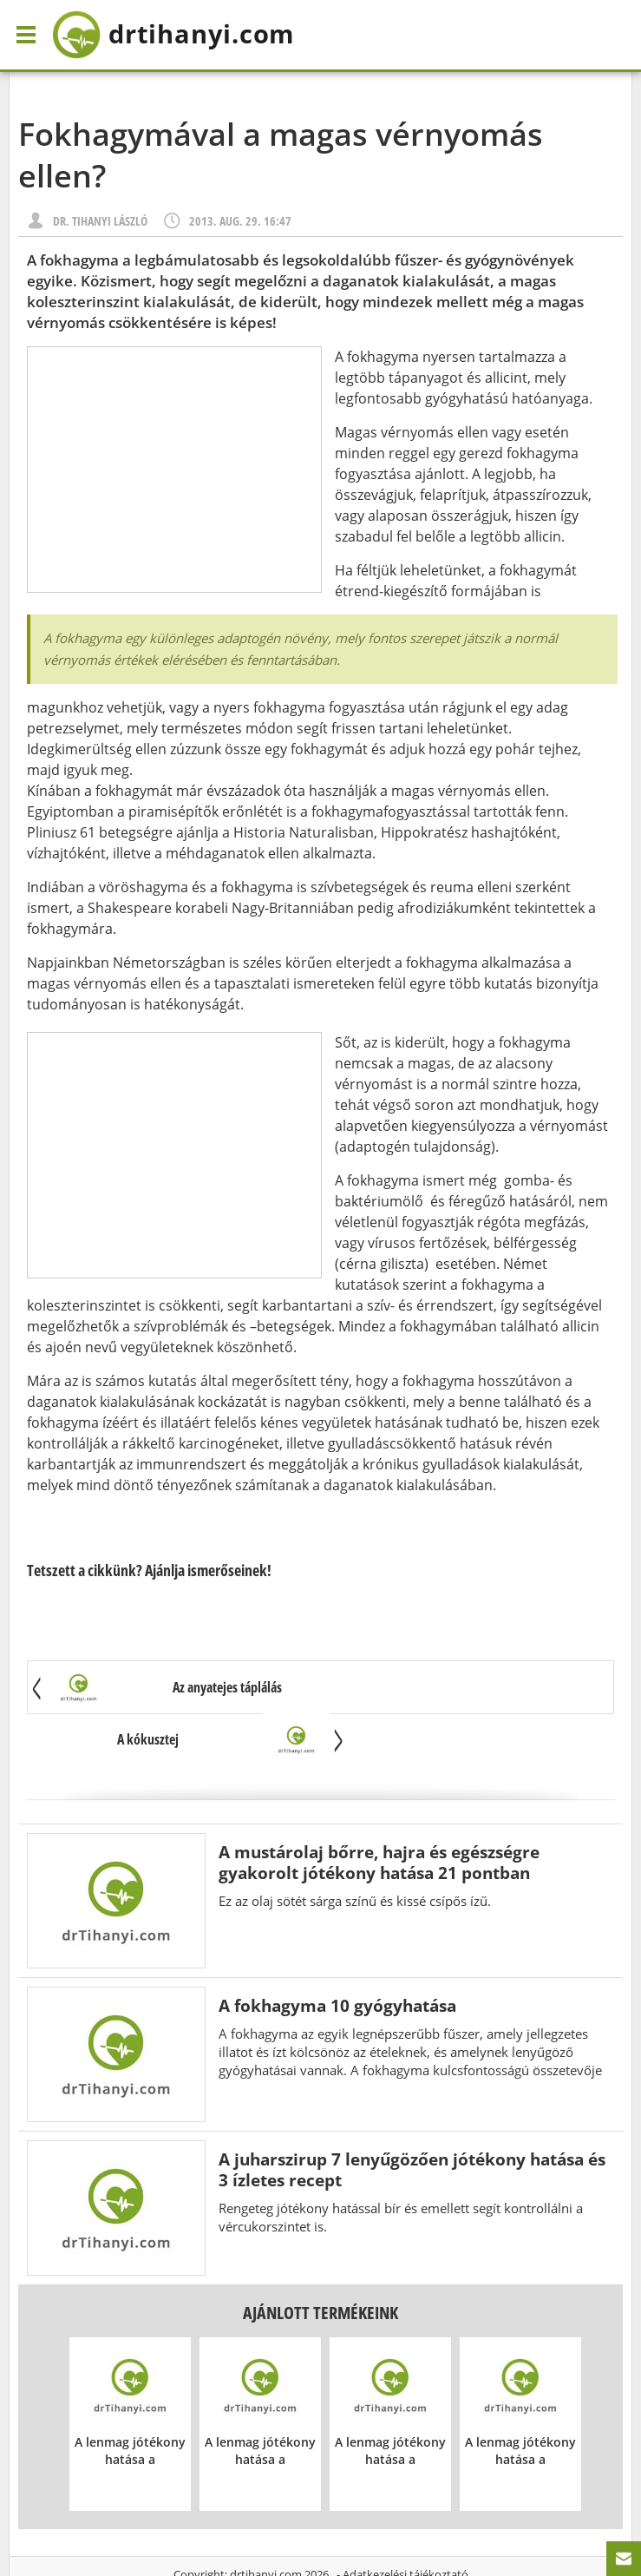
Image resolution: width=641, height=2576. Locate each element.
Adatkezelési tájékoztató (405, 2523)
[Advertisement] (174, 469)
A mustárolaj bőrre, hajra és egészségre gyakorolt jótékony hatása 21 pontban (379, 1811)
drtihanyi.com (266, 2523)
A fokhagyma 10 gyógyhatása (337, 1954)
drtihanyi (185, 35)
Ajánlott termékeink (320, 2261)
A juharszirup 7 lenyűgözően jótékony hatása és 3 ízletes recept (412, 2118)
